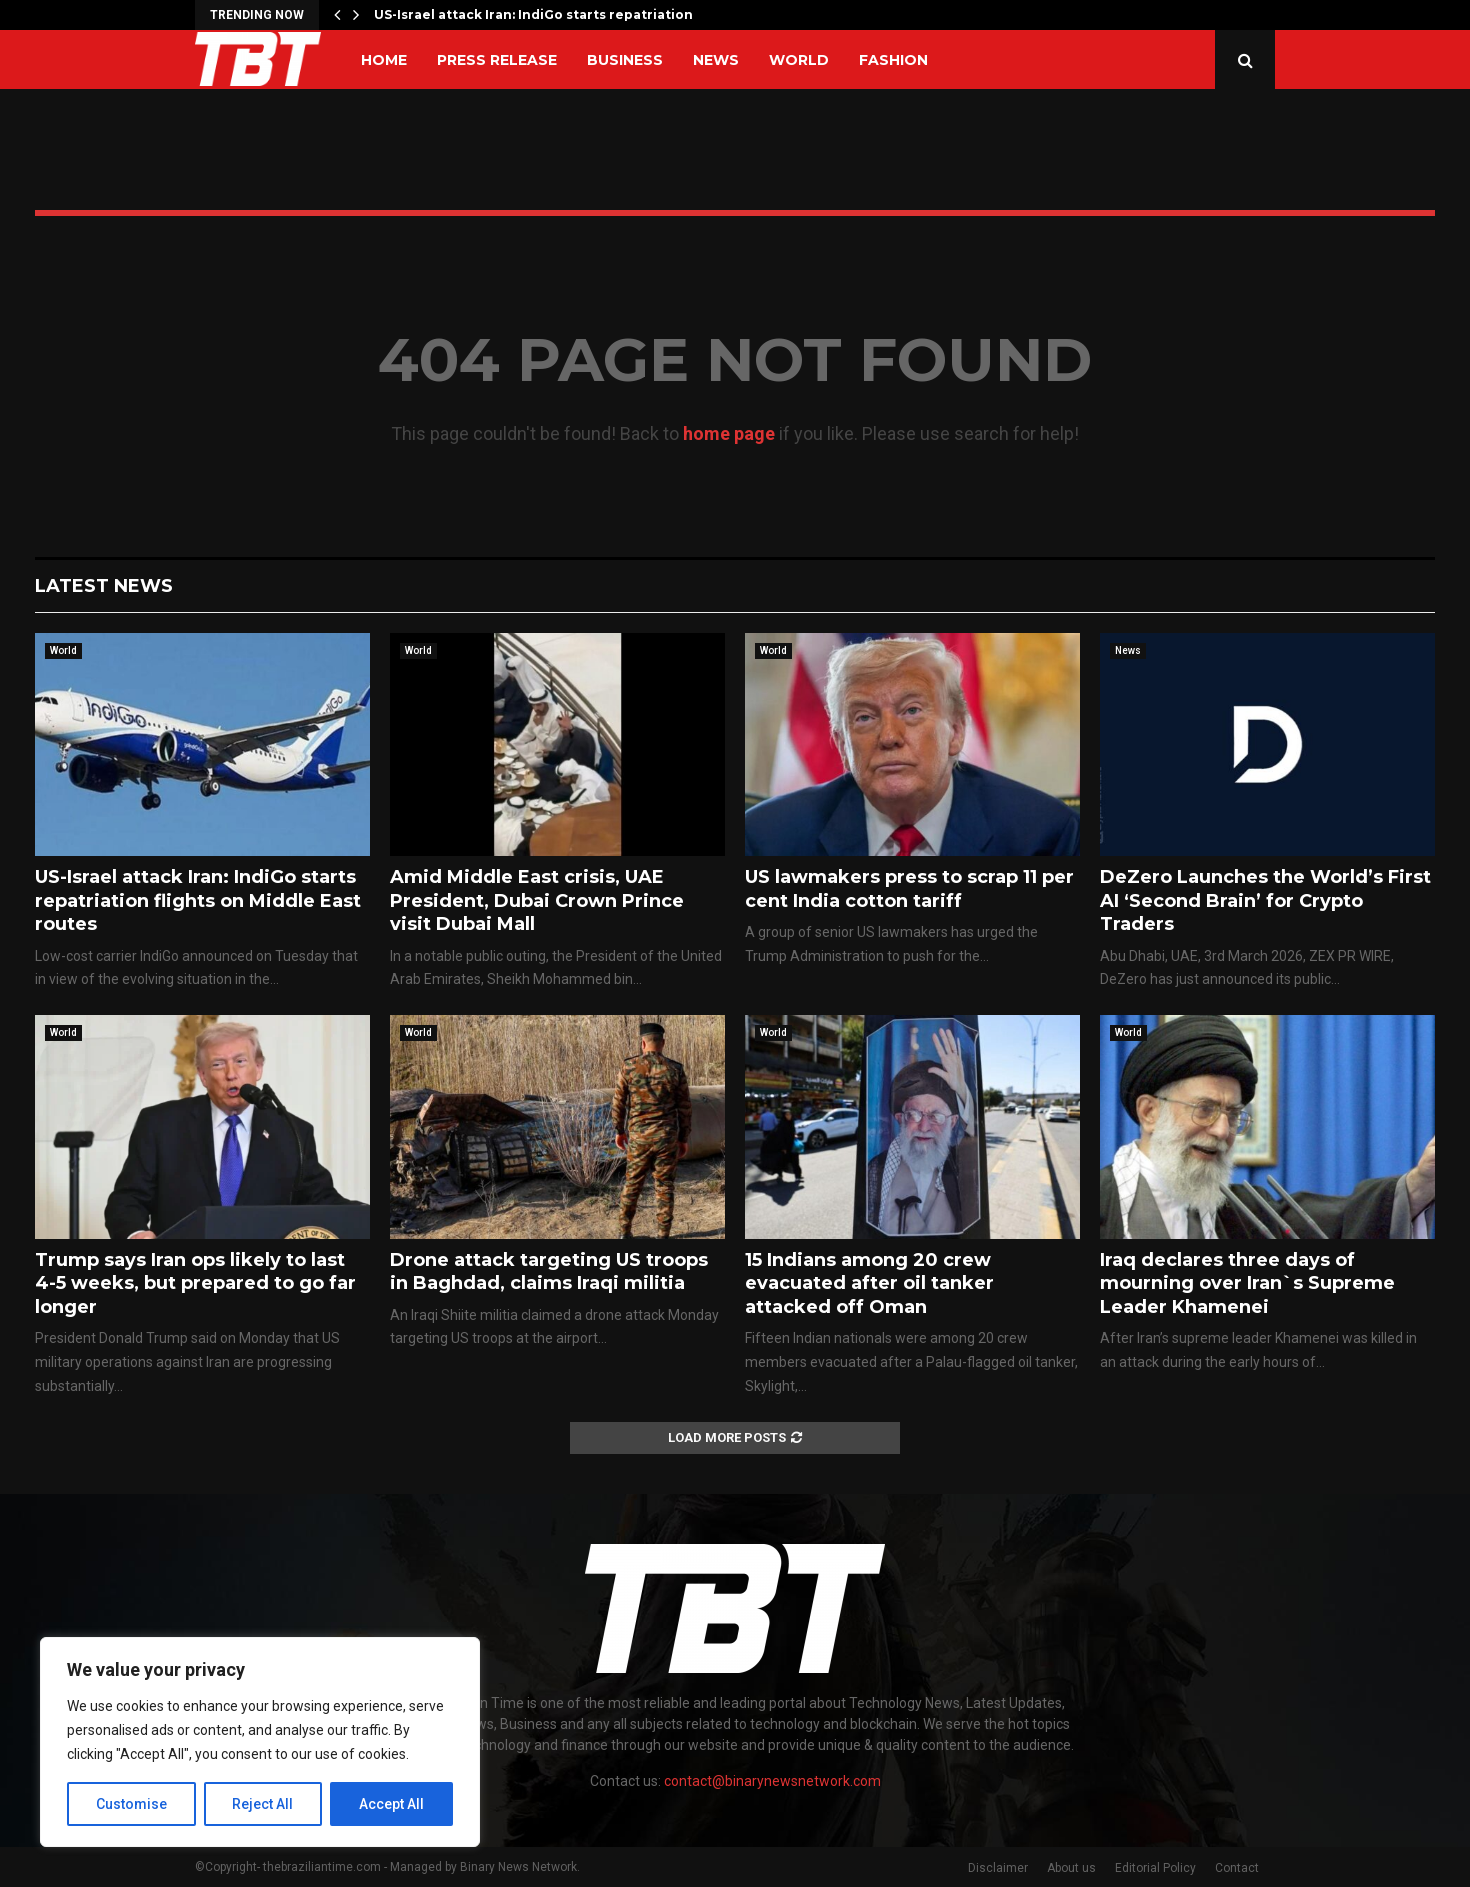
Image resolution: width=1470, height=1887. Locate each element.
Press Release (497, 60)
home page (729, 433)
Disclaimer (998, 1868)
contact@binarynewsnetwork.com (772, 1781)
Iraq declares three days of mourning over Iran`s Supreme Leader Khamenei (1247, 1283)
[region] (260, 1742)
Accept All (391, 1804)
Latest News (104, 586)
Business (625, 60)
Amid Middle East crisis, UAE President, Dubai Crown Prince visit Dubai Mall (537, 900)
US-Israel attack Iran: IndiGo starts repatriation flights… (561, 14)
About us (1071, 1868)
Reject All (263, 1804)
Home (384, 60)
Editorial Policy (1155, 1868)
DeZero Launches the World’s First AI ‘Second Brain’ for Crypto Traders (1265, 900)
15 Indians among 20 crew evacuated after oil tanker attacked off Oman (869, 1283)
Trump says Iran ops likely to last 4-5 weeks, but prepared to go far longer (195, 1283)
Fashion (893, 60)
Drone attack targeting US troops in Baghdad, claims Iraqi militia (549, 1271)
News (716, 60)
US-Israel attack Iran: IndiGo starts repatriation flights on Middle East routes (198, 900)
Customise (131, 1804)
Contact (1237, 1868)
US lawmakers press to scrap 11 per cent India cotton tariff (909, 888)
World (799, 60)
